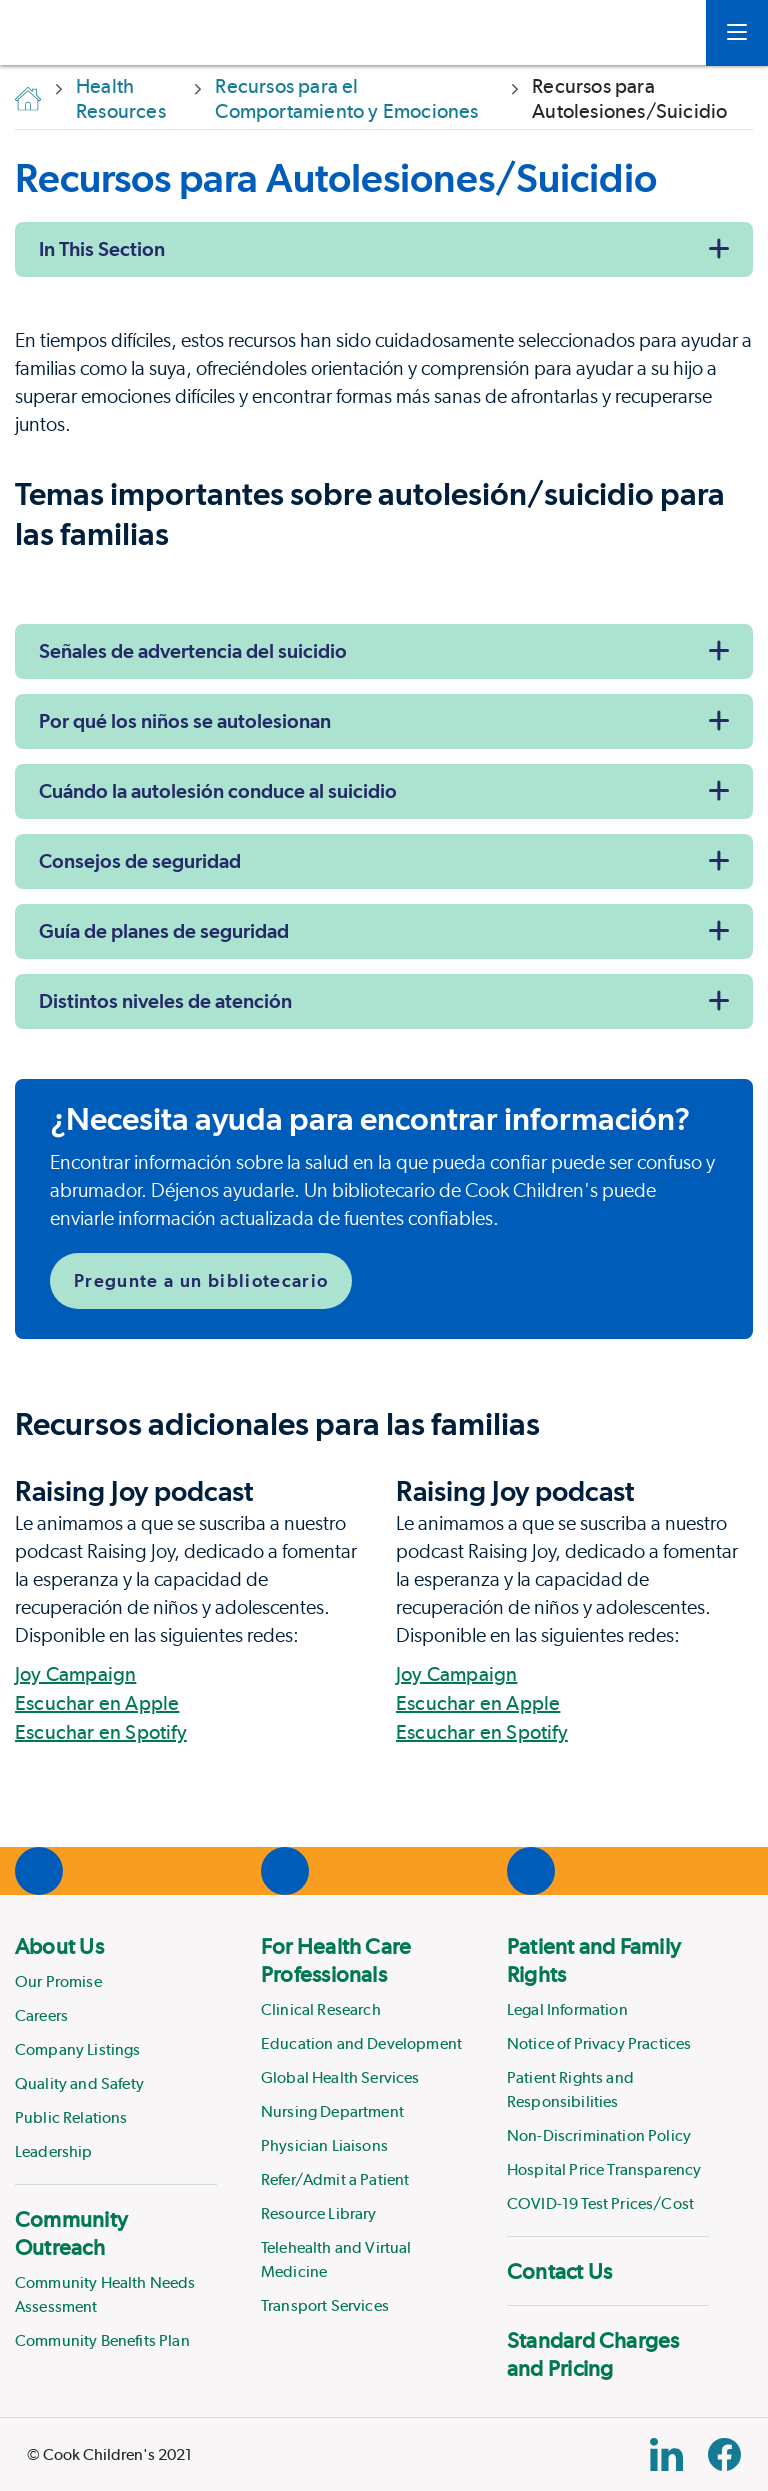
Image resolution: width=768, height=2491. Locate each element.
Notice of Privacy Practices (599, 2043)
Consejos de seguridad (140, 861)
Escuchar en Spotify (101, 1732)
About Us (59, 1946)
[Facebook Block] (724, 2454)
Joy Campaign (75, 1674)
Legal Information (567, 2009)
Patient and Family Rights (594, 1960)
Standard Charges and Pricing (593, 2354)
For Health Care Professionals (336, 1960)
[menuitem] (116, 2048)
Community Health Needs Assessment (105, 2294)
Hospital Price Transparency (604, 2169)
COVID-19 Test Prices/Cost (600, 2203)
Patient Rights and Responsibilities (570, 2089)
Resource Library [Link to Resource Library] (319, 2213)
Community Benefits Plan (102, 2340)
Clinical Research (321, 2009)
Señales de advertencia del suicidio (193, 651)
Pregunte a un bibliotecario (201, 1280)
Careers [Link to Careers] (41, 2015)
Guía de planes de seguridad (164, 931)
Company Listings (78, 2049)
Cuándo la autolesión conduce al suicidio (218, 791)
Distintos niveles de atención (165, 1001)
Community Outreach (71, 2233)
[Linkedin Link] (666, 2454)
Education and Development (361, 2043)
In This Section (102, 249)
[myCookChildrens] (661, 33)
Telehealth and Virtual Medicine (336, 2259)
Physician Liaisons (324, 2145)
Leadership (54, 2151)
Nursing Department (332, 2111)
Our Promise (58, 1981)
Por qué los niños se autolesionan (185, 721)
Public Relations (71, 2117)
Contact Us (559, 2271)
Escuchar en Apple (97, 1703)
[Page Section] (384, 1424)
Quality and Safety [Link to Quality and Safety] (79, 2083)
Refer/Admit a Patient (335, 2179)
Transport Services (325, 2305)
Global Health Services (340, 2077)
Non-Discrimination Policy (599, 2135)
